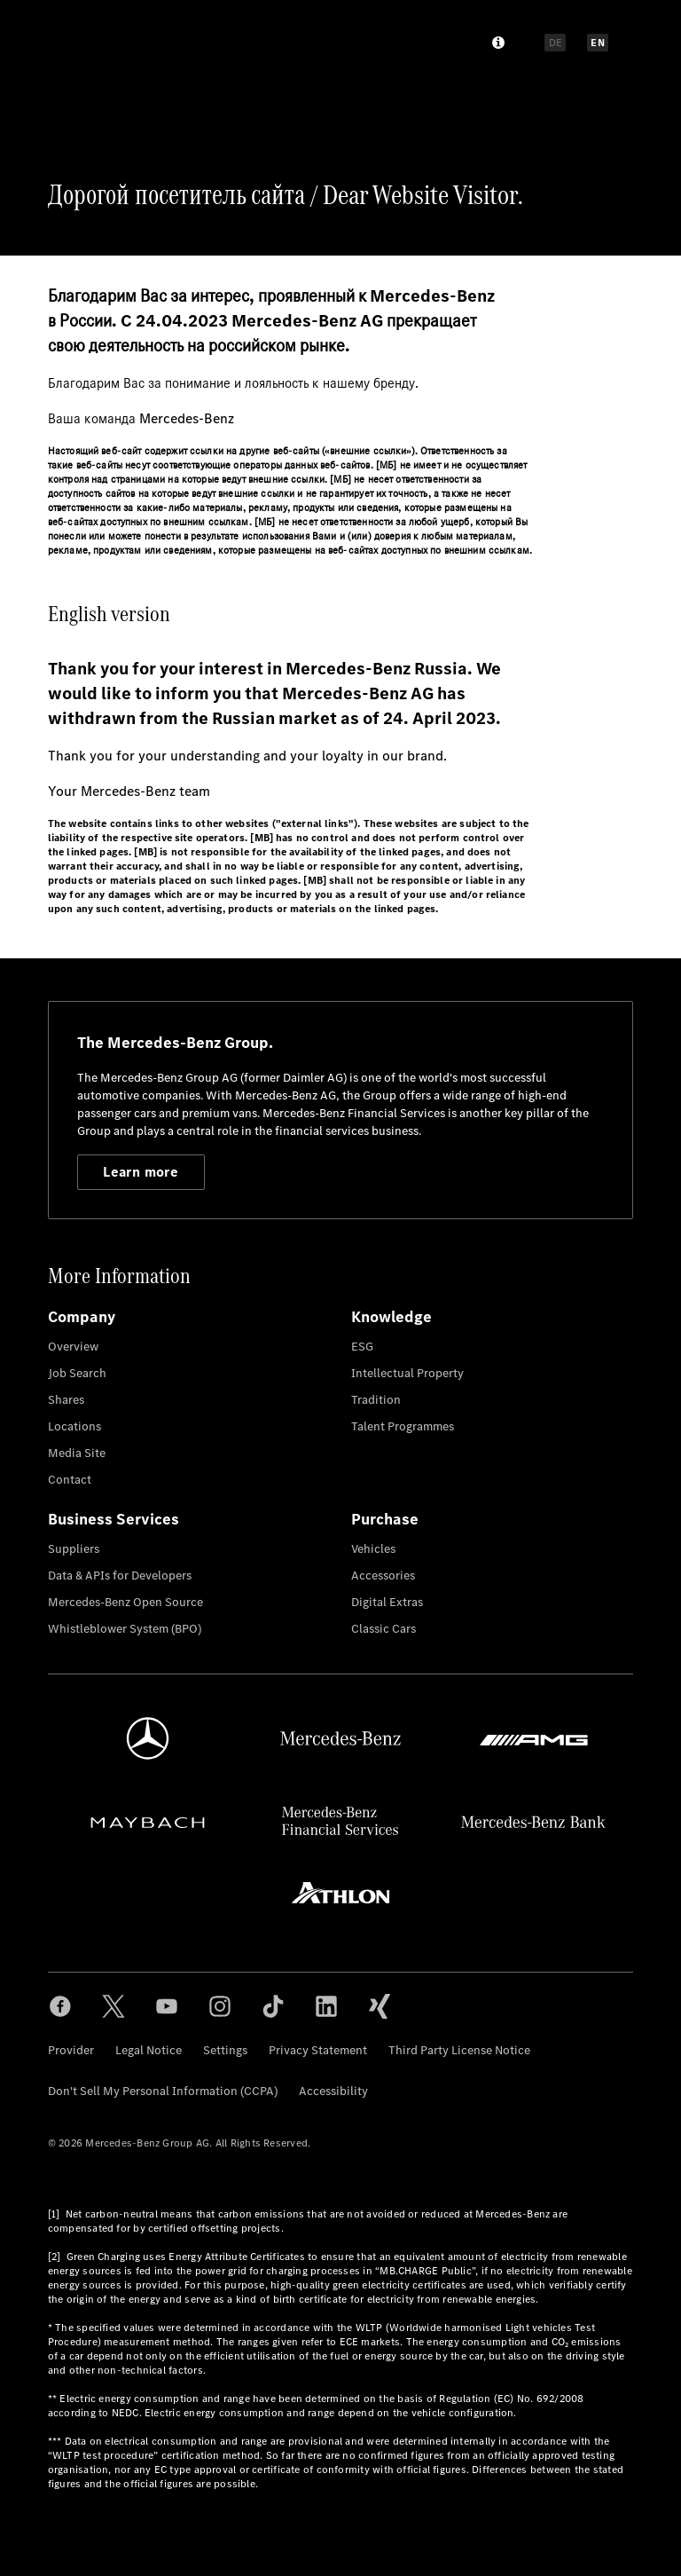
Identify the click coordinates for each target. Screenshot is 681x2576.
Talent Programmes (402, 1426)
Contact (69, 1479)
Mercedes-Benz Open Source (125, 1602)
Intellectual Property (407, 1373)
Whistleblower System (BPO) (124, 1628)
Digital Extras (387, 1602)
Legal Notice (148, 2050)
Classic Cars (383, 1628)
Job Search (77, 1373)
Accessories (383, 1575)
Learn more (140, 1171)
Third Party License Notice (459, 2050)
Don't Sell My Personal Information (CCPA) (163, 2091)
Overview (73, 1346)
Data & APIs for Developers (120, 1575)
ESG (362, 1346)
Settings (225, 2050)
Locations (74, 1426)
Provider (71, 2050)
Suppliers (73, 1548)
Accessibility (333, 2091)
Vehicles (373, 1548)
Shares (66, 1399)
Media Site (77, 1453)
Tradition (376, 1399)
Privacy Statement (318, 2050)
